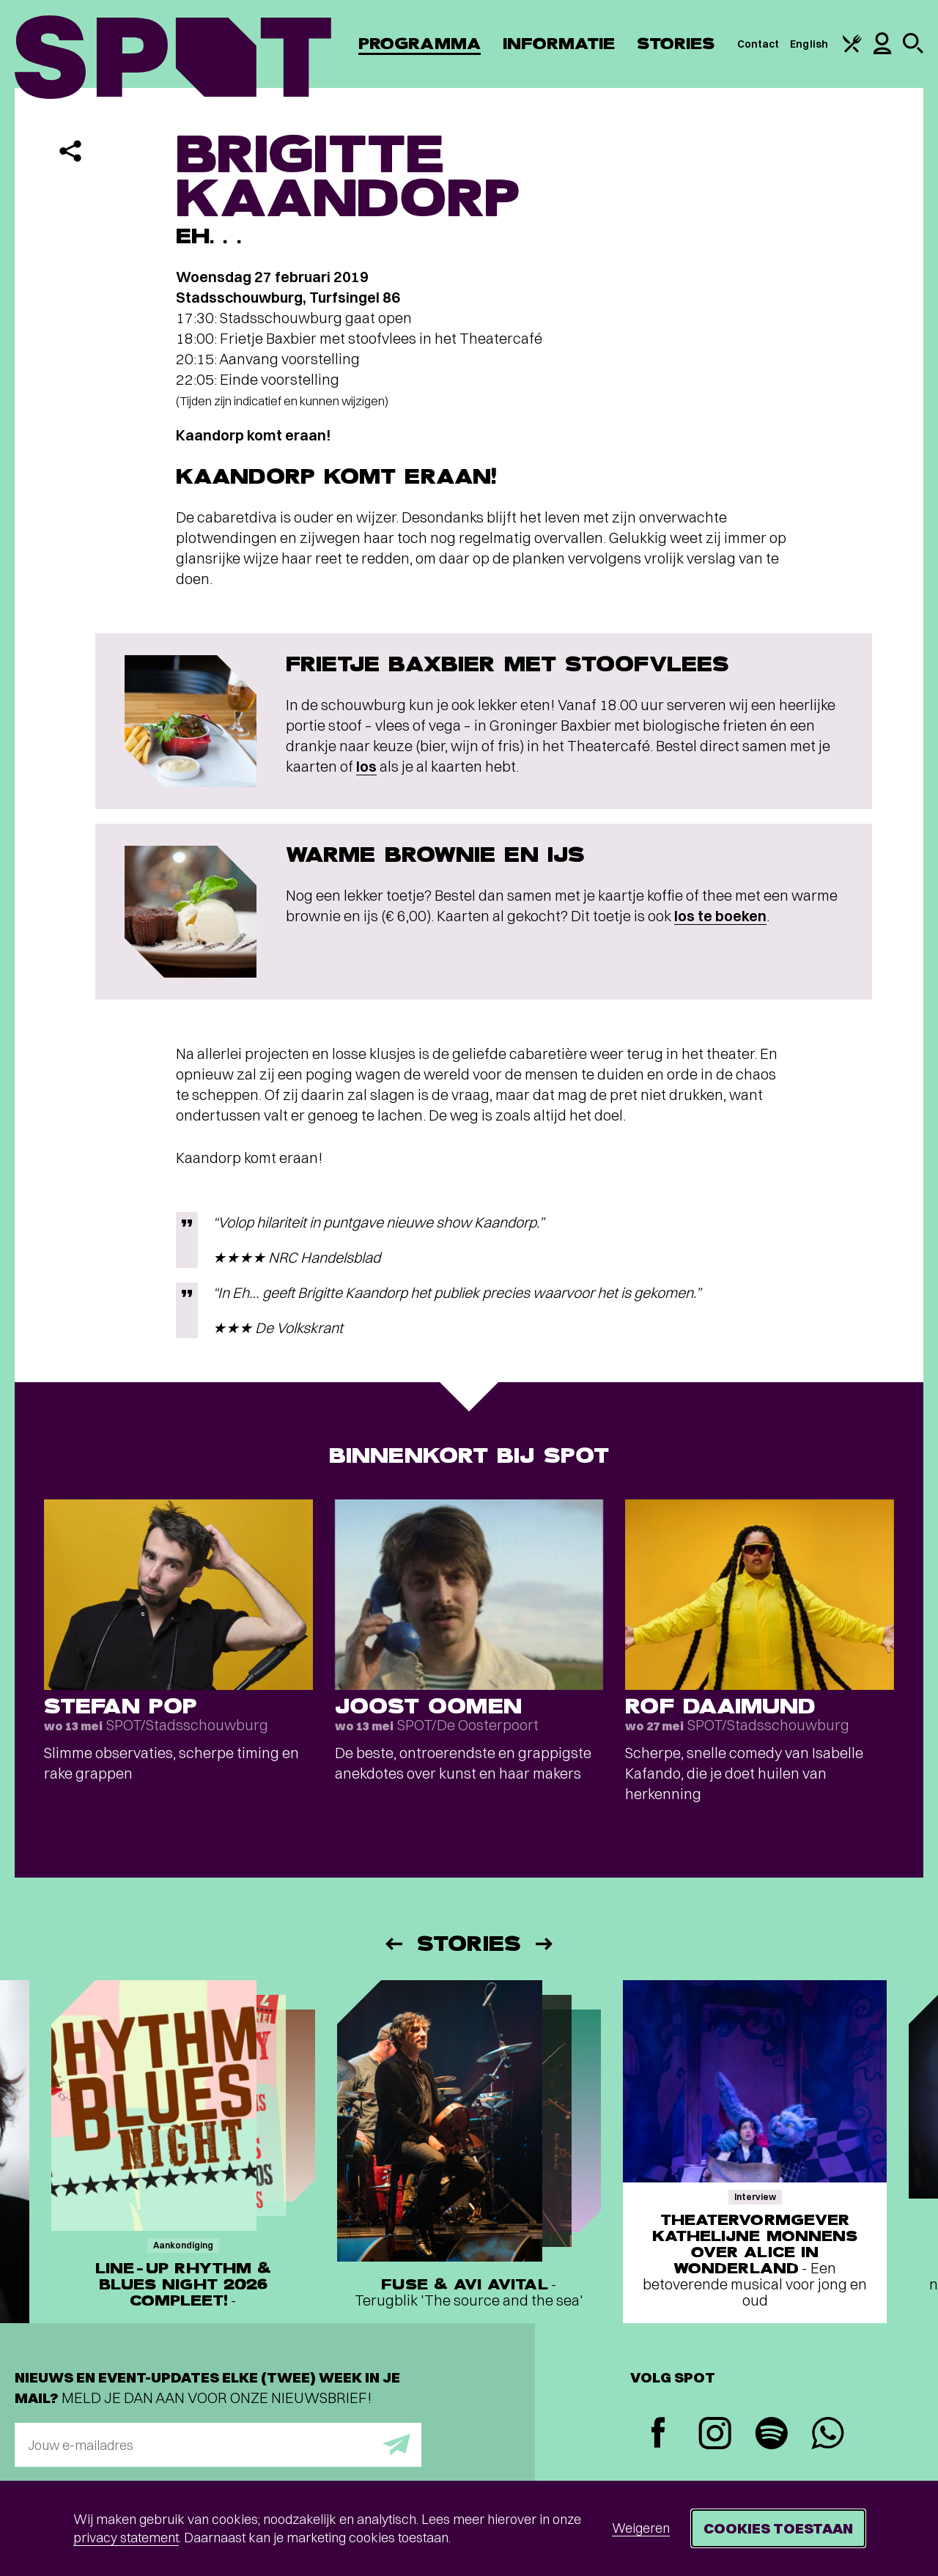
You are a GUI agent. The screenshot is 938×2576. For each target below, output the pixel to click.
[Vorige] (392, 1944)
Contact (758, 44)
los (366, 766)
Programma (419, 43)
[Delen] (70, 151)
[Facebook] (658, 2434)
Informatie (559, 43)
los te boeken (720, 916)
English (809, 44)
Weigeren (641, 2528)
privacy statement (126, 2537)
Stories (676, 43)
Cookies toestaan (778, 2528)
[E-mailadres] (218, 2445)
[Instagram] (715, 2435)
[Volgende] (545, 1944)
